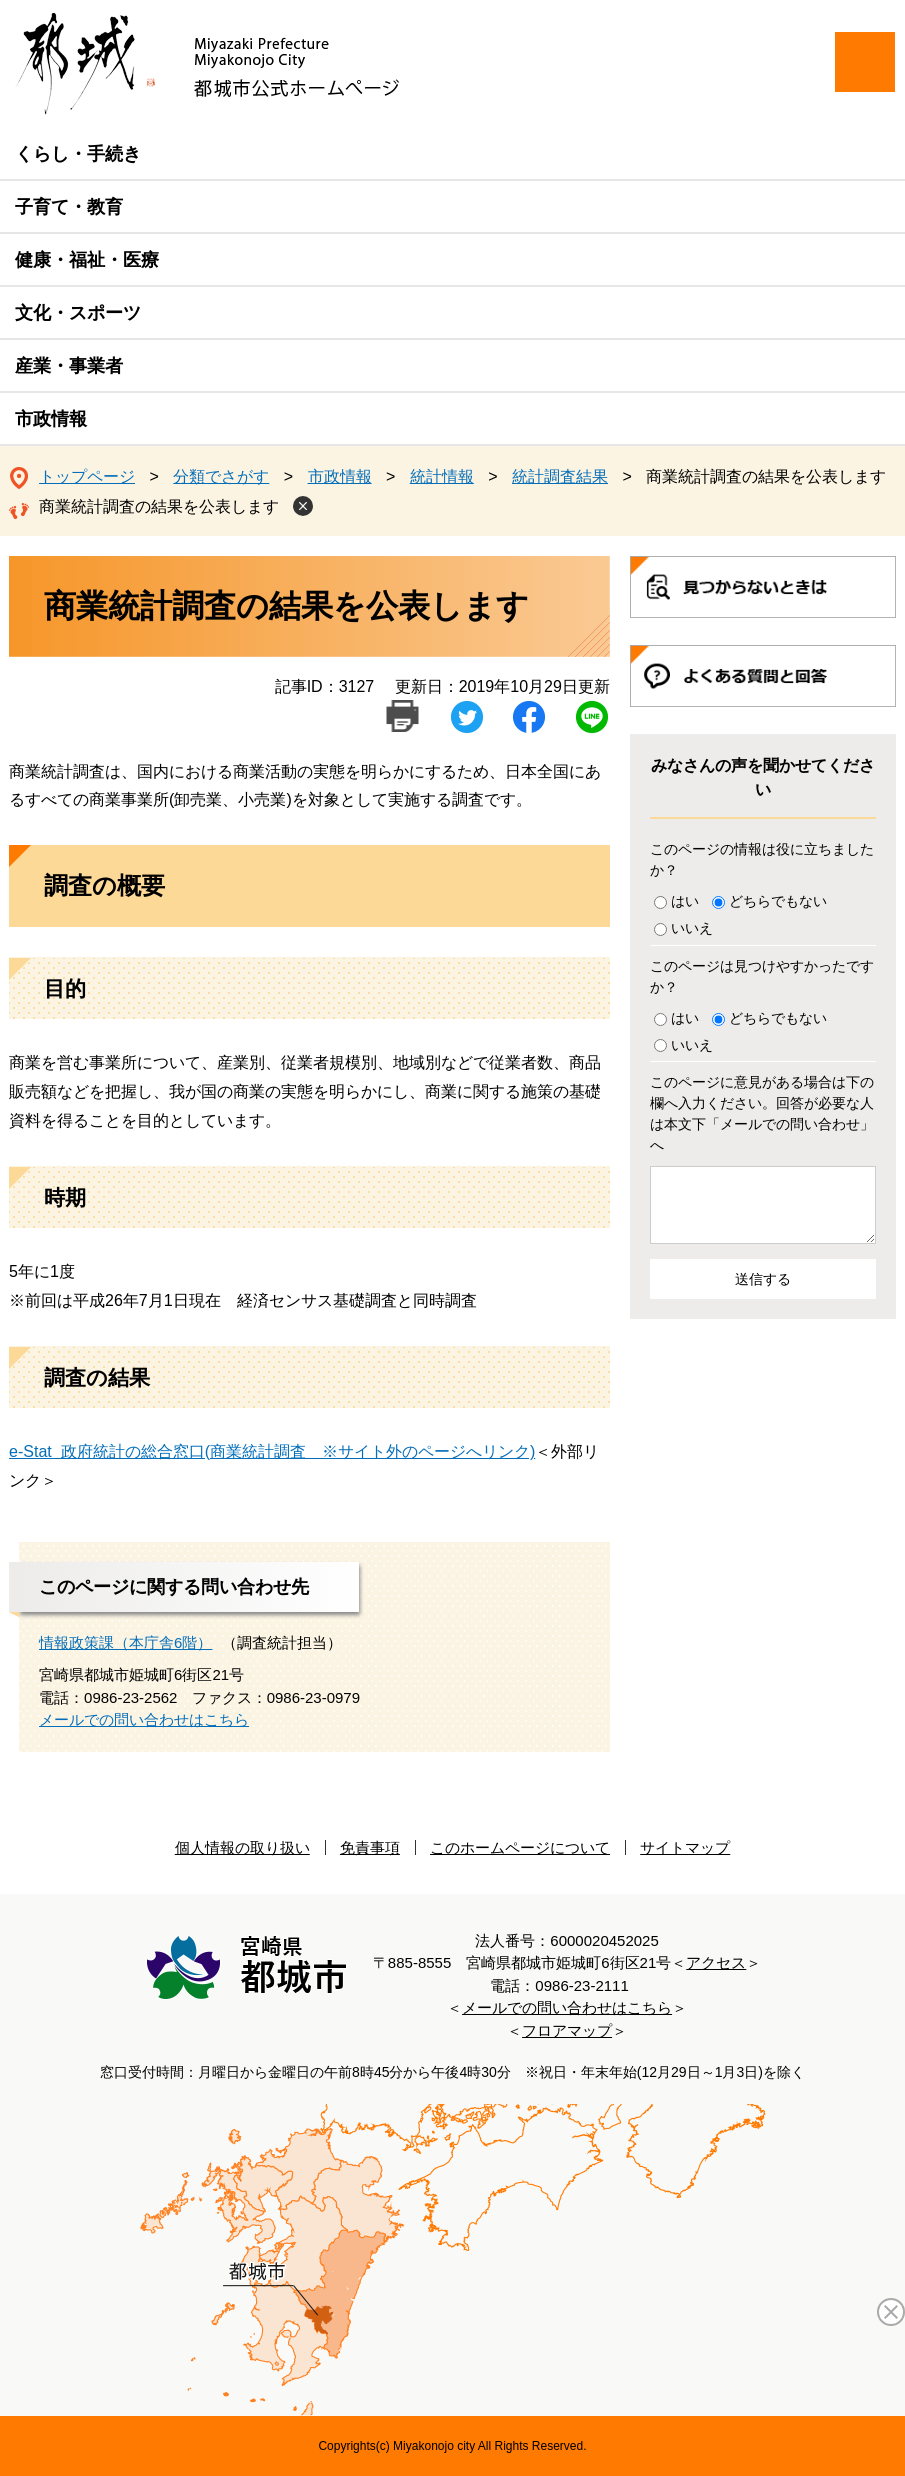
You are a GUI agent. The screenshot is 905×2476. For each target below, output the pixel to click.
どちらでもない (778, 901)
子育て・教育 (69, 207)
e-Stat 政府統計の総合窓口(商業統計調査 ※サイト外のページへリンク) (272, 1451)
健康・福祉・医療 (87, 260)
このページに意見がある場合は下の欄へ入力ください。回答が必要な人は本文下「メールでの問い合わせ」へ (762, 1113)
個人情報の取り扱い (242, 1847)
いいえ (692, 928)
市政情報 (51, 419)
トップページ (87, 476)
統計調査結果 (560, 476)
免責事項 (370, 1847)
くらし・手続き (78, 154)
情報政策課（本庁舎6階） (125, 1642)
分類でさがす (221, 476)
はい (685, 901)
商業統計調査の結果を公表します (159, 506)
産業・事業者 (69, 366)
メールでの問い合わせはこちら (144, 1719)
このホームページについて (520, 1847)
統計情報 (442, 476)
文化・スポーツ (78, 313)
